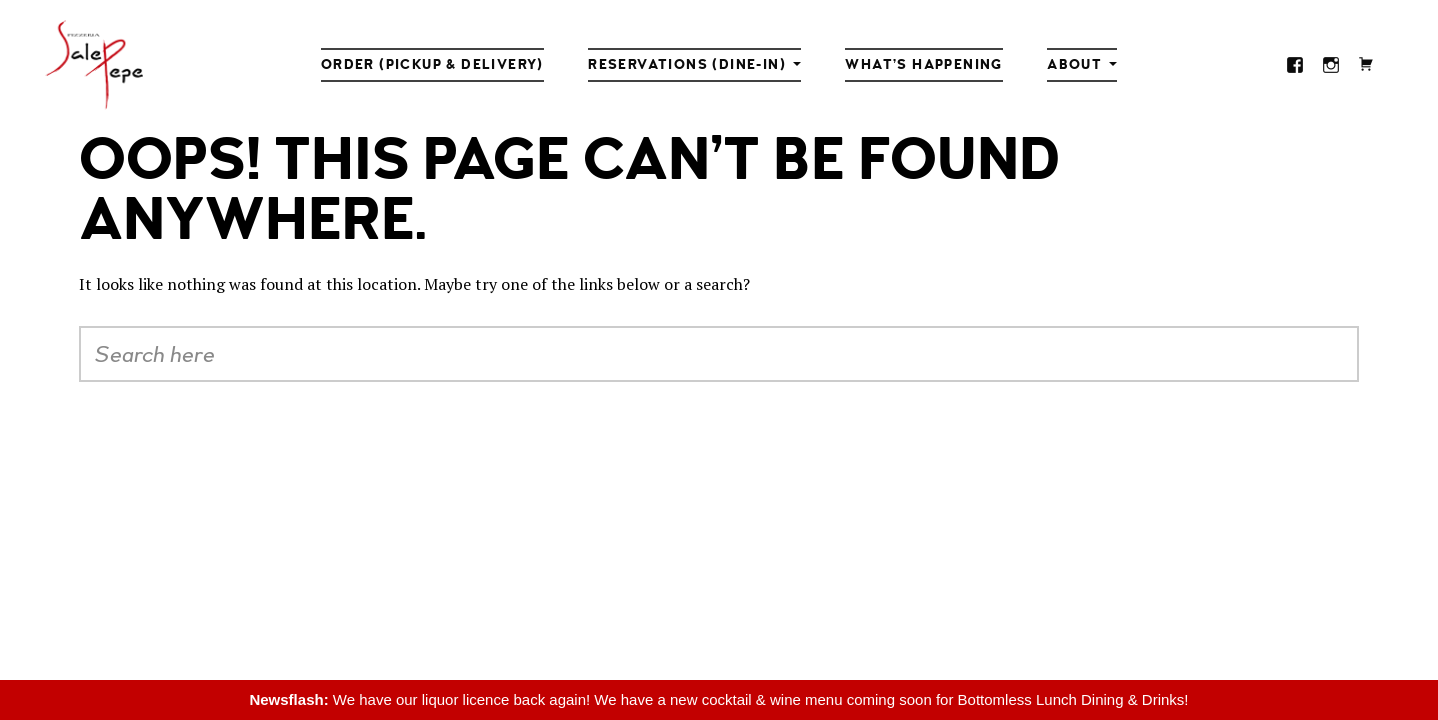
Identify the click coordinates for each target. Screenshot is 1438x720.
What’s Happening (923, 64)
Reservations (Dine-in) (687, 64)
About (1074, 64)
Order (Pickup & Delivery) (432, 64)
